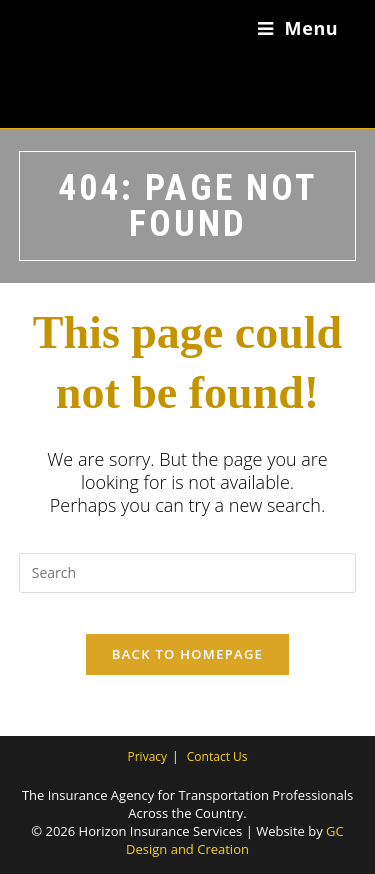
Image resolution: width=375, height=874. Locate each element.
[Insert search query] (188, 573)
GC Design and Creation (235, 840)
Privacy (148, 756)
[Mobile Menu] (298, 28)
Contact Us (217, 756)
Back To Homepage (187, 654)
